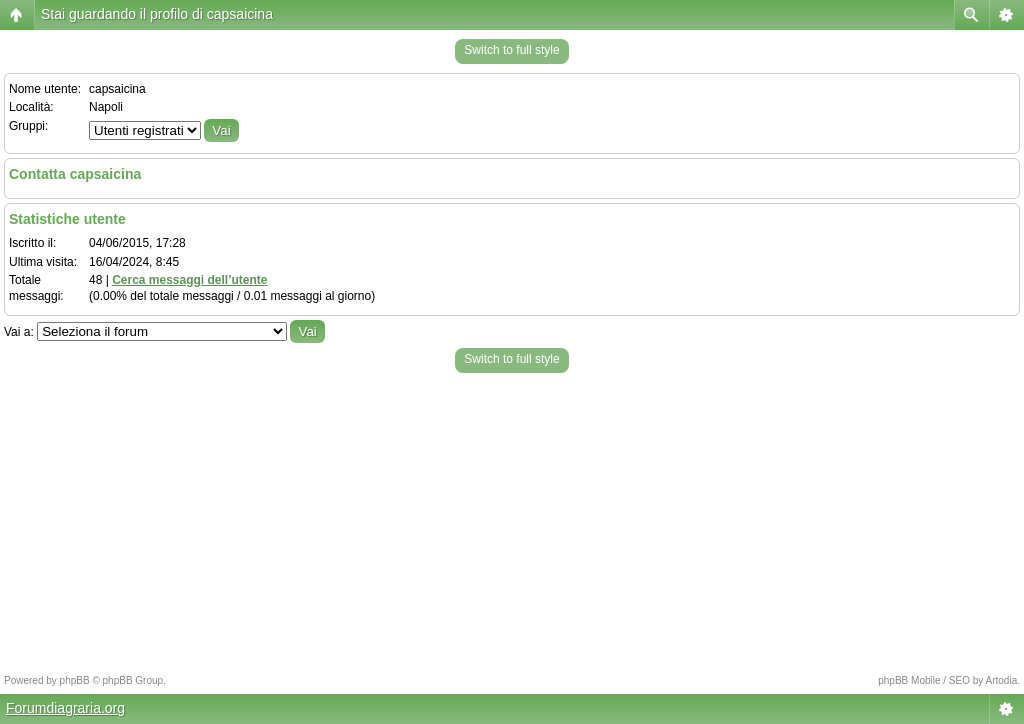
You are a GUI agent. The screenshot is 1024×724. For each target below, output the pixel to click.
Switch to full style (511, 50)
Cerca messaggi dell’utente (189, 280)
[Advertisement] (512, 518)
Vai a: (19, 332)
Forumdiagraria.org (65, 708)
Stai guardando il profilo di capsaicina (157, 14)
